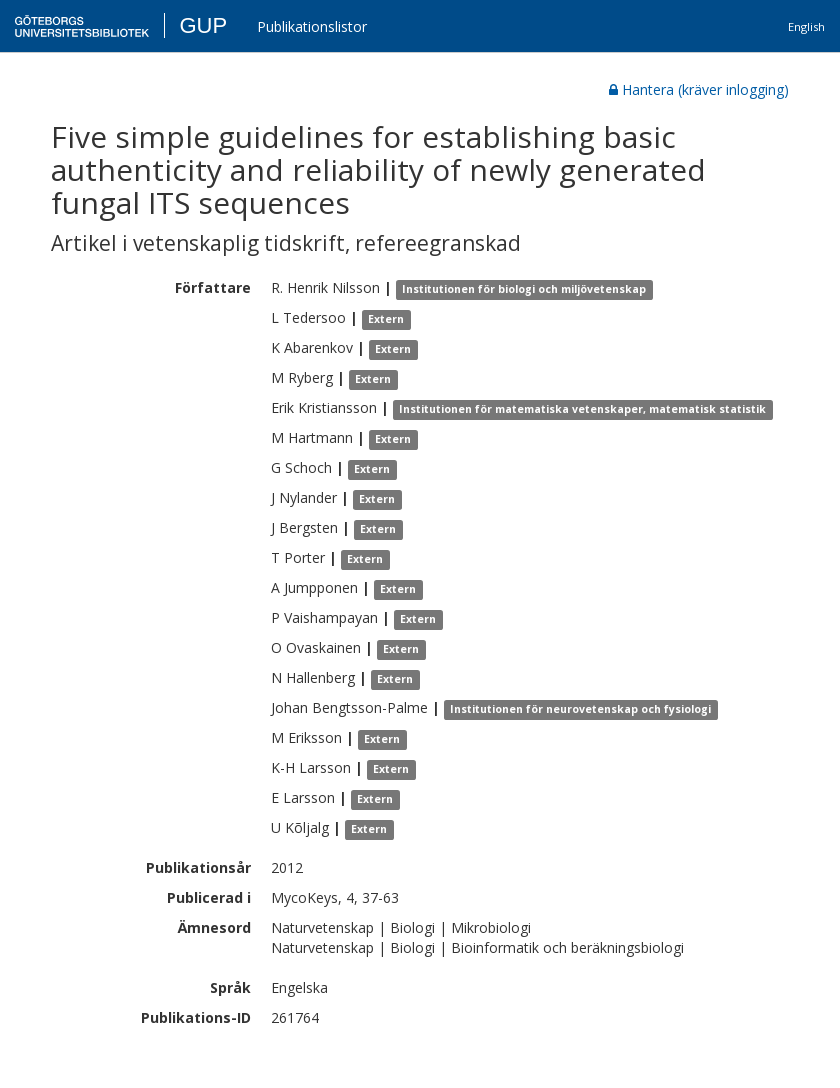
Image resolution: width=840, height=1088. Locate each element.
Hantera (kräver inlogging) (699, 89)
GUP (203, 25)
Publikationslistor (312, 26)
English (806, 26)
